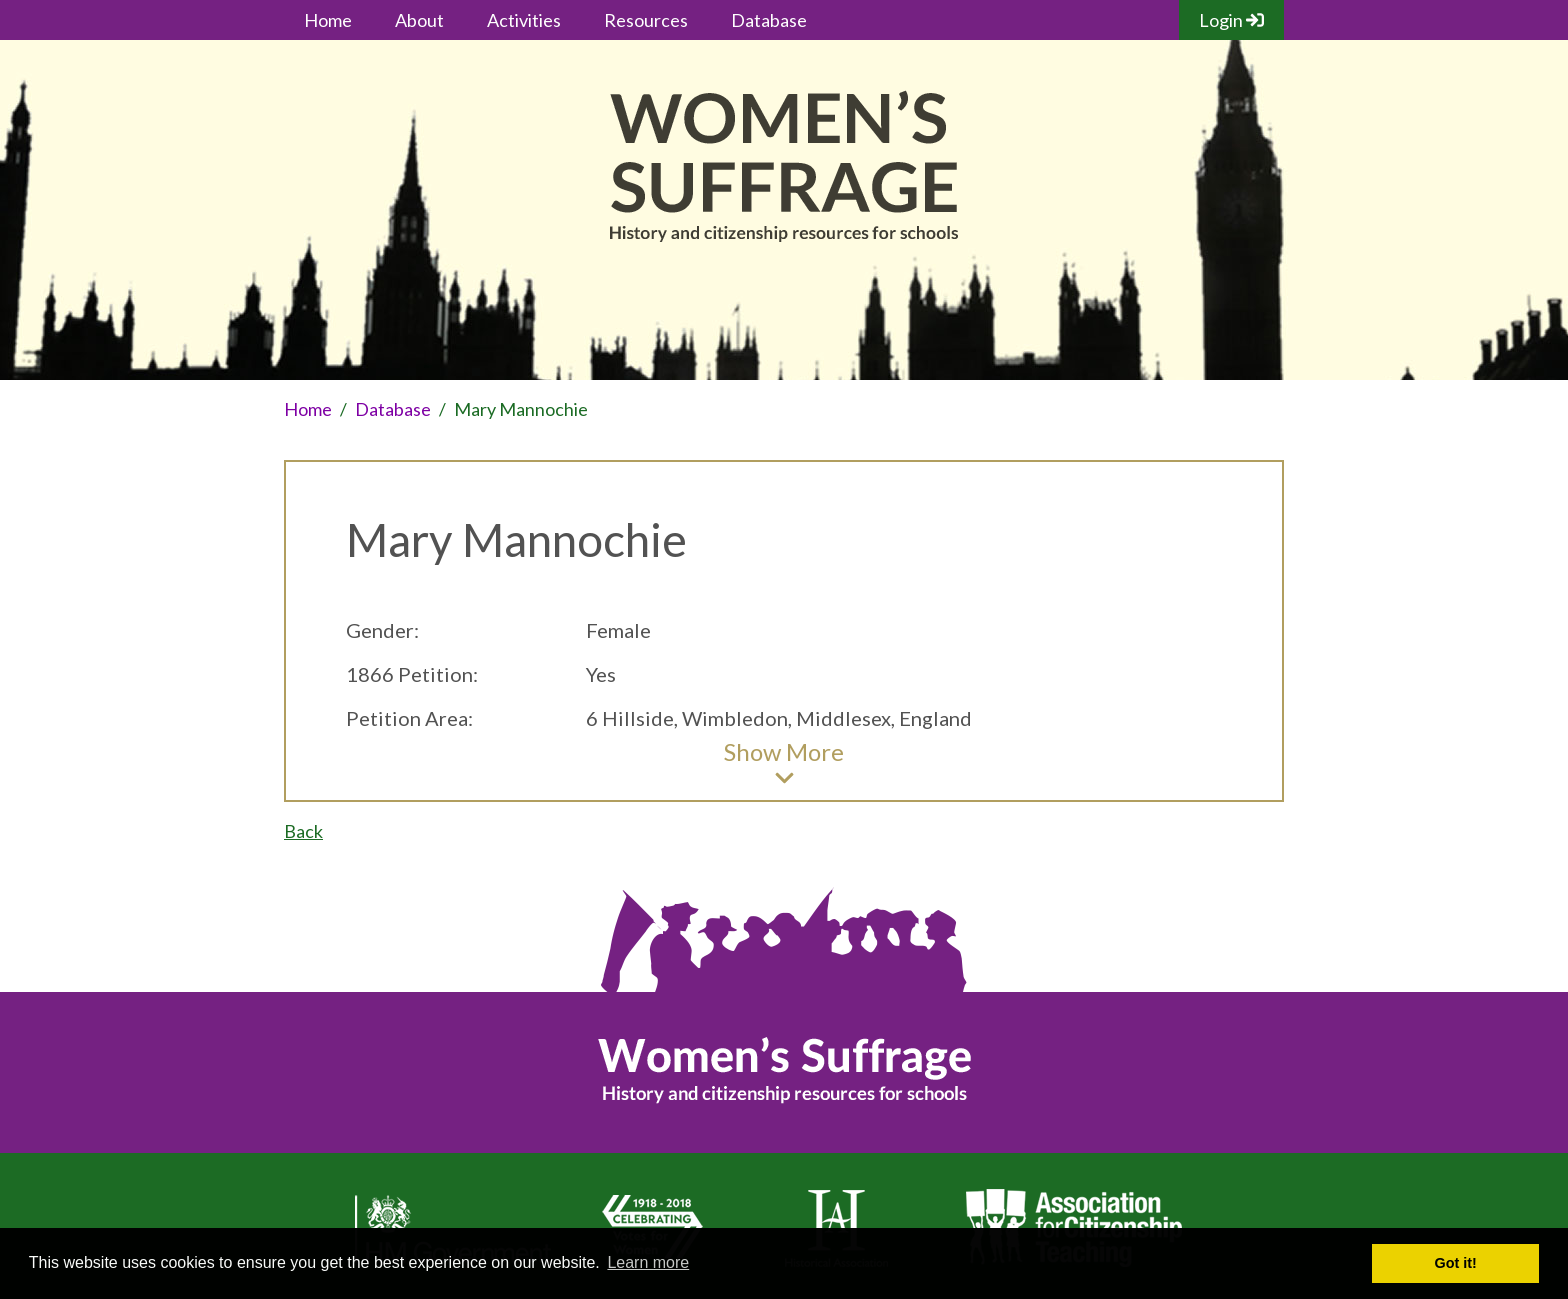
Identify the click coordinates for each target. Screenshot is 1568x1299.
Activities (524, 20)
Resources (646, 20)
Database (769, 20)
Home (328, 20)
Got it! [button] (1456, 1263)
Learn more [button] (648, 1262)
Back (303, 831)
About (419, 20)
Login (1231, 20)
